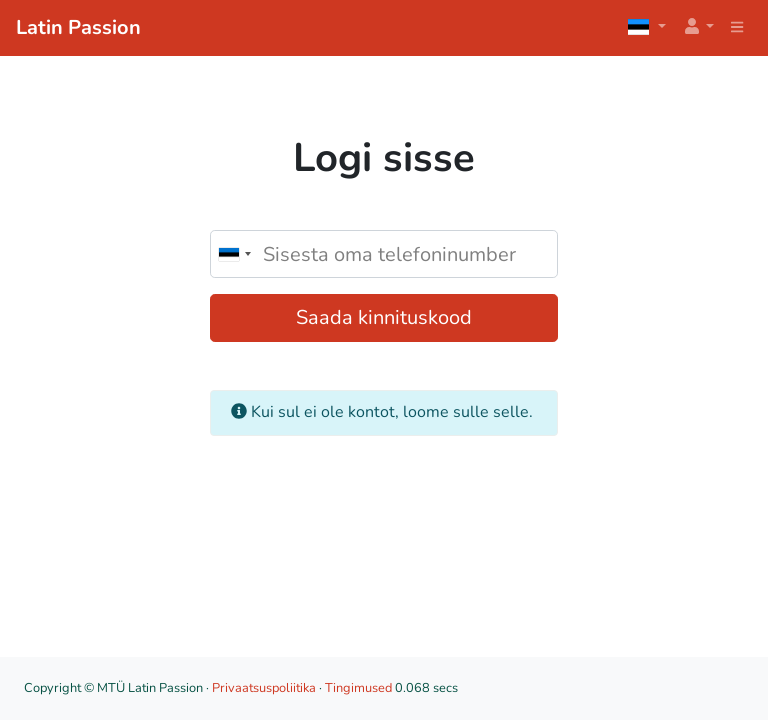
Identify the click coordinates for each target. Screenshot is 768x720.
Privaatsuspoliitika (264, 688)
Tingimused (358, 688)
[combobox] (234, 254)
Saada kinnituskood (384, 317)
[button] (698, 27)
